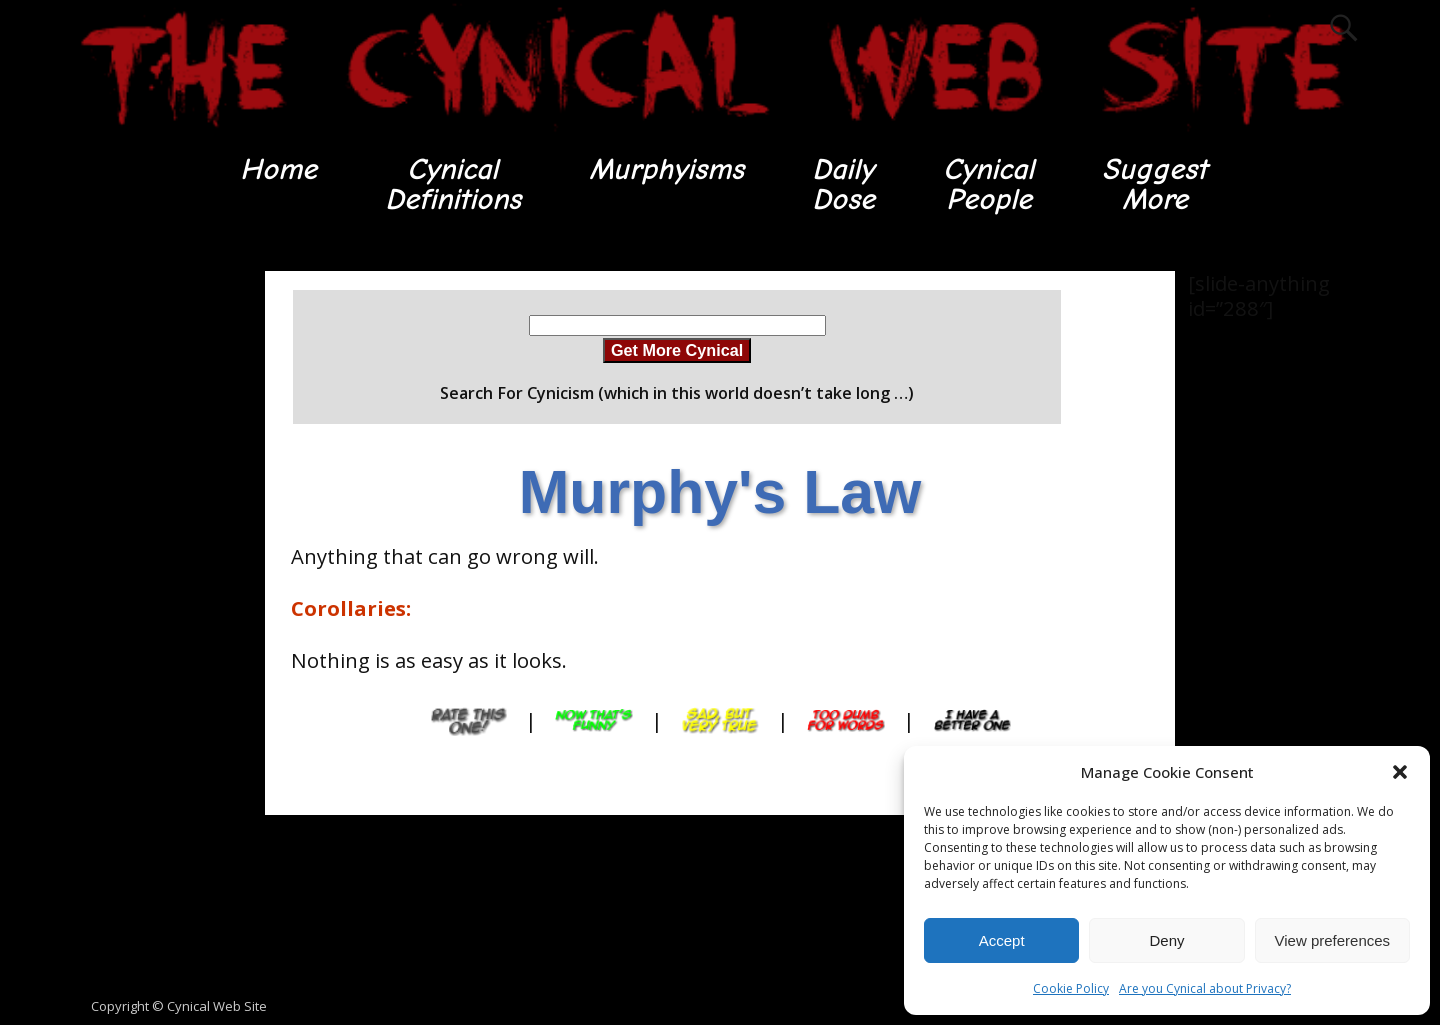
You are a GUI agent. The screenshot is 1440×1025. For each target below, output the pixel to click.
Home (277, 169)
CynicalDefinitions (453, 184)
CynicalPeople (989, 184)
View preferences (1333, 940)
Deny (1166, 940)
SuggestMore (1155, 184)
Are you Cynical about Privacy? (1205, 988)
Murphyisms (666, 169)
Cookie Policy (1071, 988)
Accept (1002, 940)
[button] (1400, 772)
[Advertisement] (150, 571)
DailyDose (843, 184)
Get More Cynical (677, 350)
